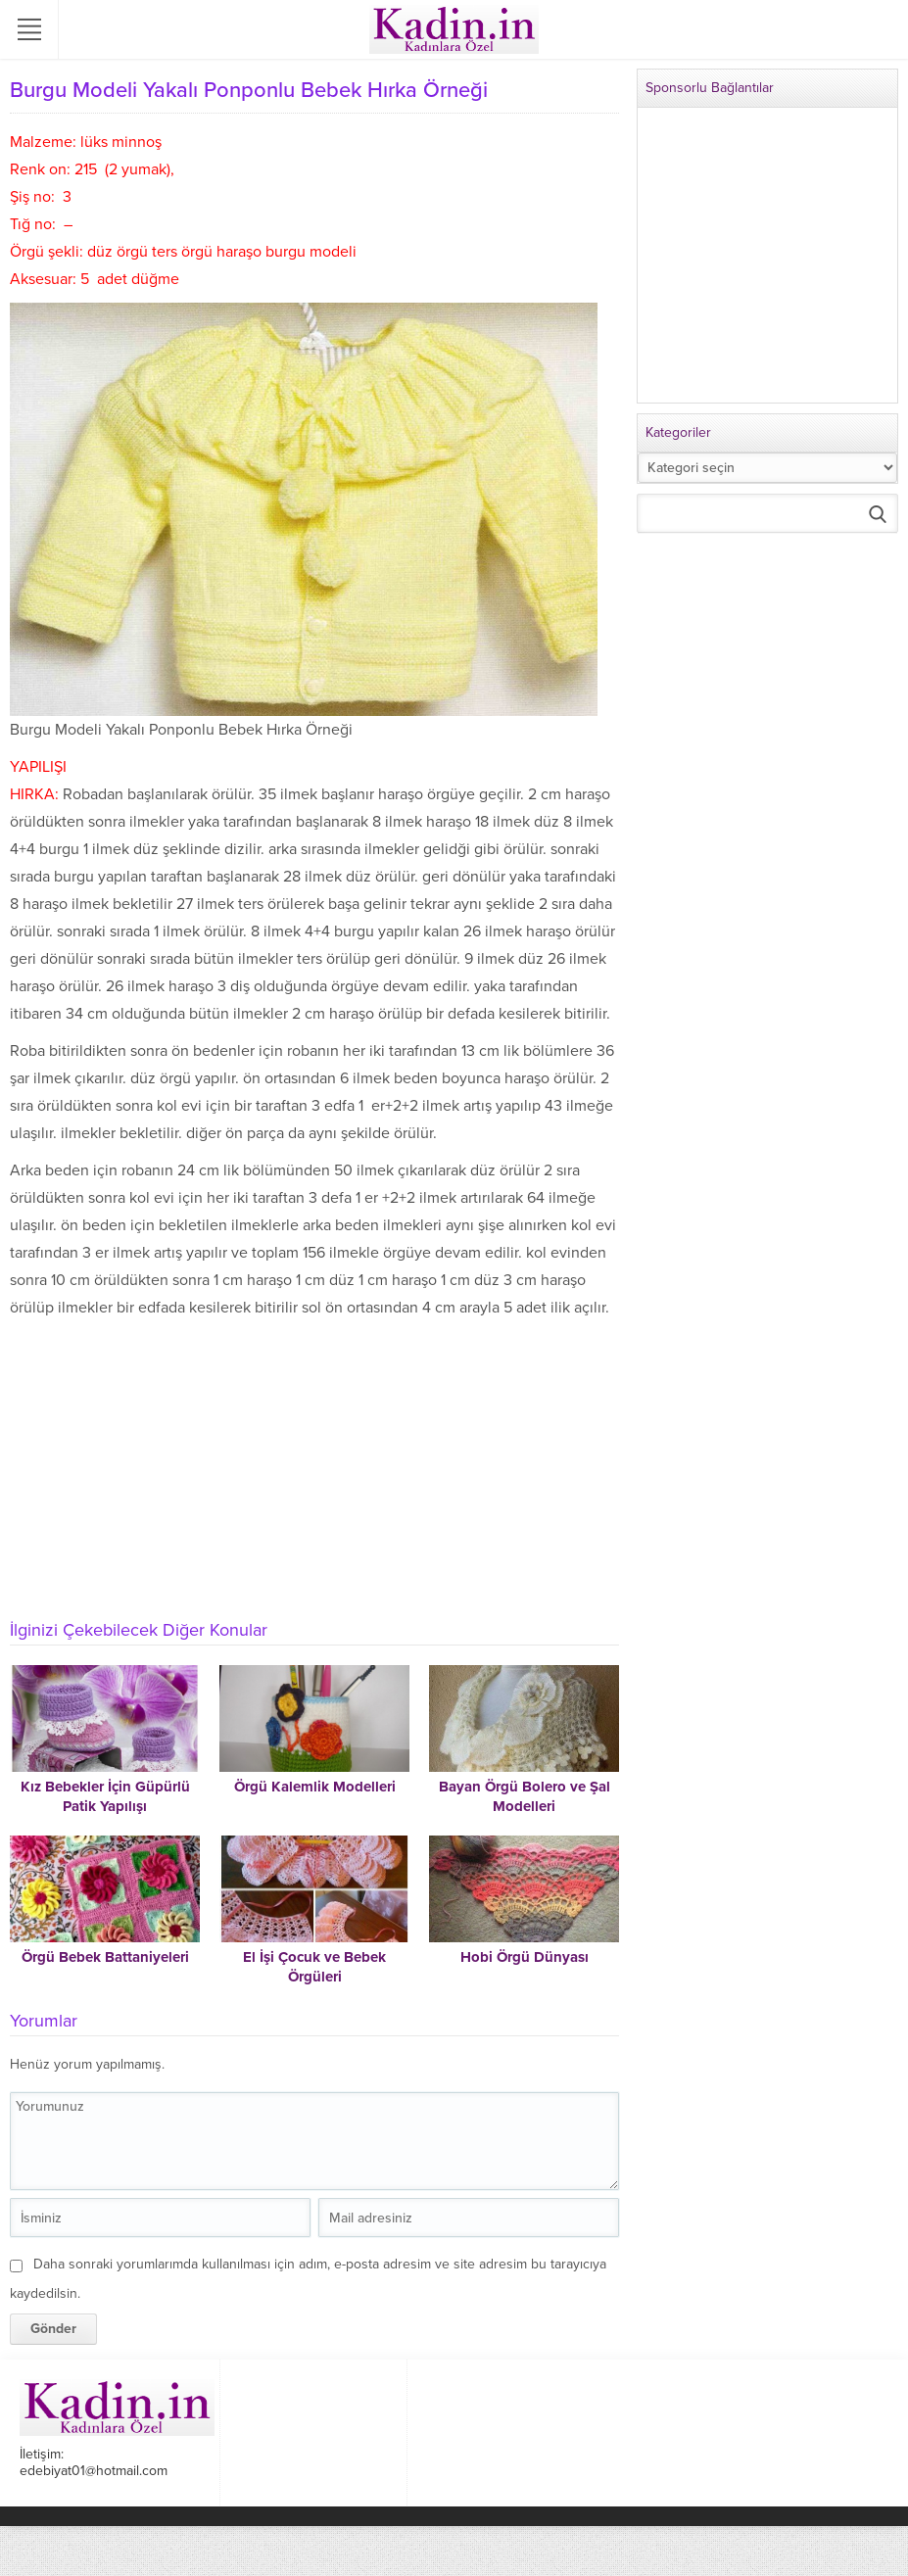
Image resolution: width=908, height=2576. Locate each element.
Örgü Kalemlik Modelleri (315, 1786)
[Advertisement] (309, 1468)
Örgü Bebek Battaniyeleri (105, 1957)
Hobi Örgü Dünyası (524, 1957)
